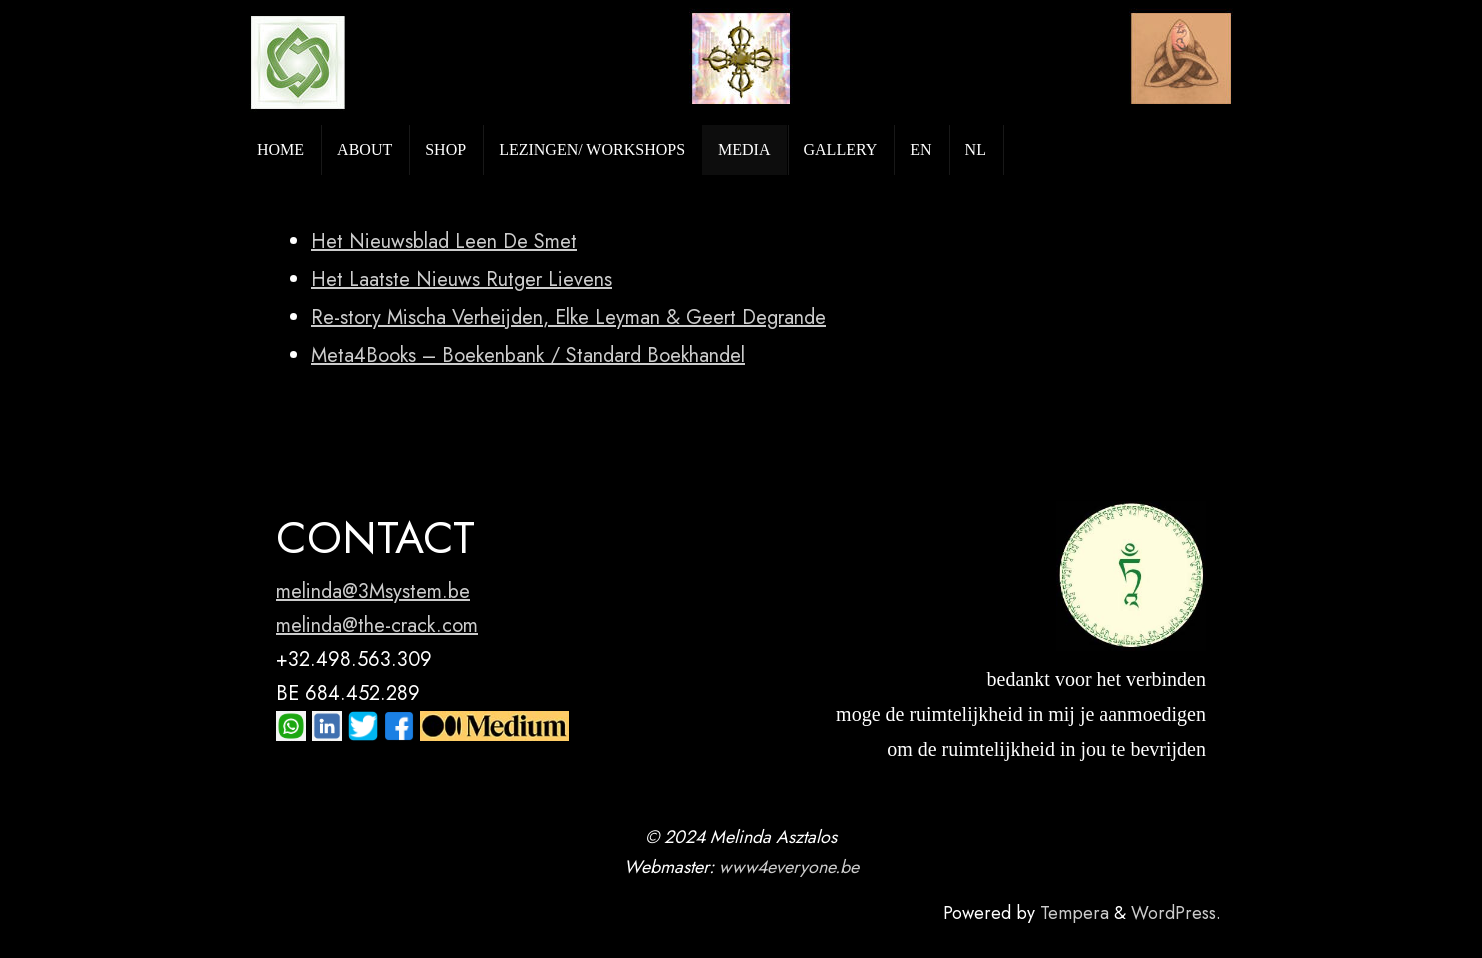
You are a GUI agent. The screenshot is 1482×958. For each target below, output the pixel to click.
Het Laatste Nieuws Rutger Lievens (461, 279)
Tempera (1074, 913)
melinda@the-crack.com (377, 625)
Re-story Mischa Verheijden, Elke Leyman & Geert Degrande (568, 317)
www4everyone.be (789, 867)
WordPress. (1176, 913)
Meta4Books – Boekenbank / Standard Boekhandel (528, 355)
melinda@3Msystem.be (373, 591)
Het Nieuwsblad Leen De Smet (444, 241)
